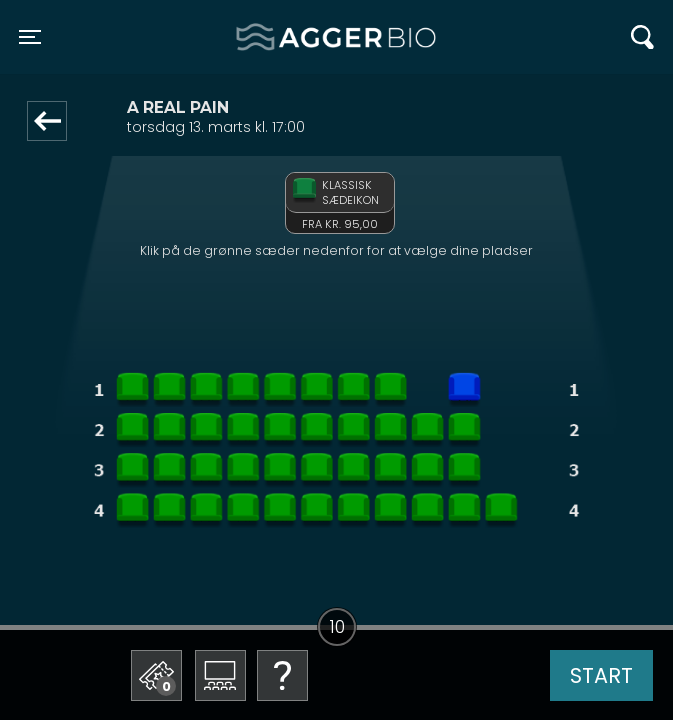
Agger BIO (284, 37)
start (601, 675)
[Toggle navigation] (30, 37)
